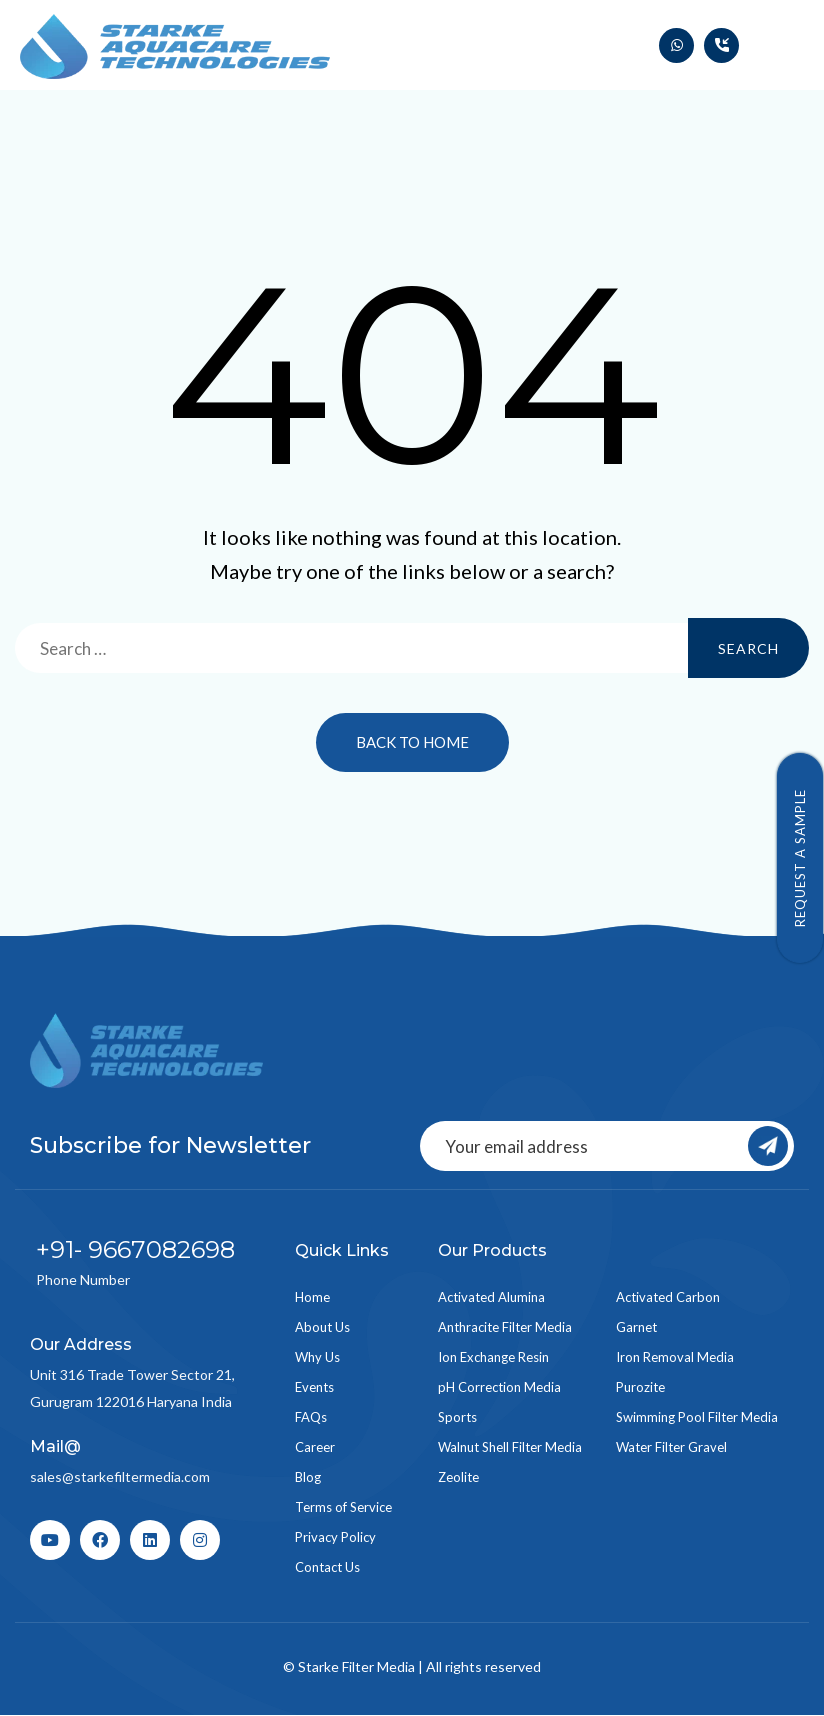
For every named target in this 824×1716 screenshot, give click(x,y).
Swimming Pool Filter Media (697, 1417)
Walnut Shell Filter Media (510, 1447)
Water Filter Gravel (671, 1447)
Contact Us (327, 1567)
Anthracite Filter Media (505, 1327)
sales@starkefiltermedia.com (120, 1476)
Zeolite (458, 1477)
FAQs (311, 1417)
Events (314, 1387)
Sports (457, 1417)
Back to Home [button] (412, 742)
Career (315, 1447)
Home (312, 1297)
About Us (322, 1327)
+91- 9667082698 (135, 1249)
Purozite (640, 1387)
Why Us (317, 1357)
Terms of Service (343, 1507)
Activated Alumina (491, 1297)
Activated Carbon (668, 1297)
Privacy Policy (335, 1537)
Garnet (636, 1327)
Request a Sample (800, 858)
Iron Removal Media (675, 1357)
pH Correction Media (499, 1387)
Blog (308, 1477)
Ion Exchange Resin (493, 1357)
